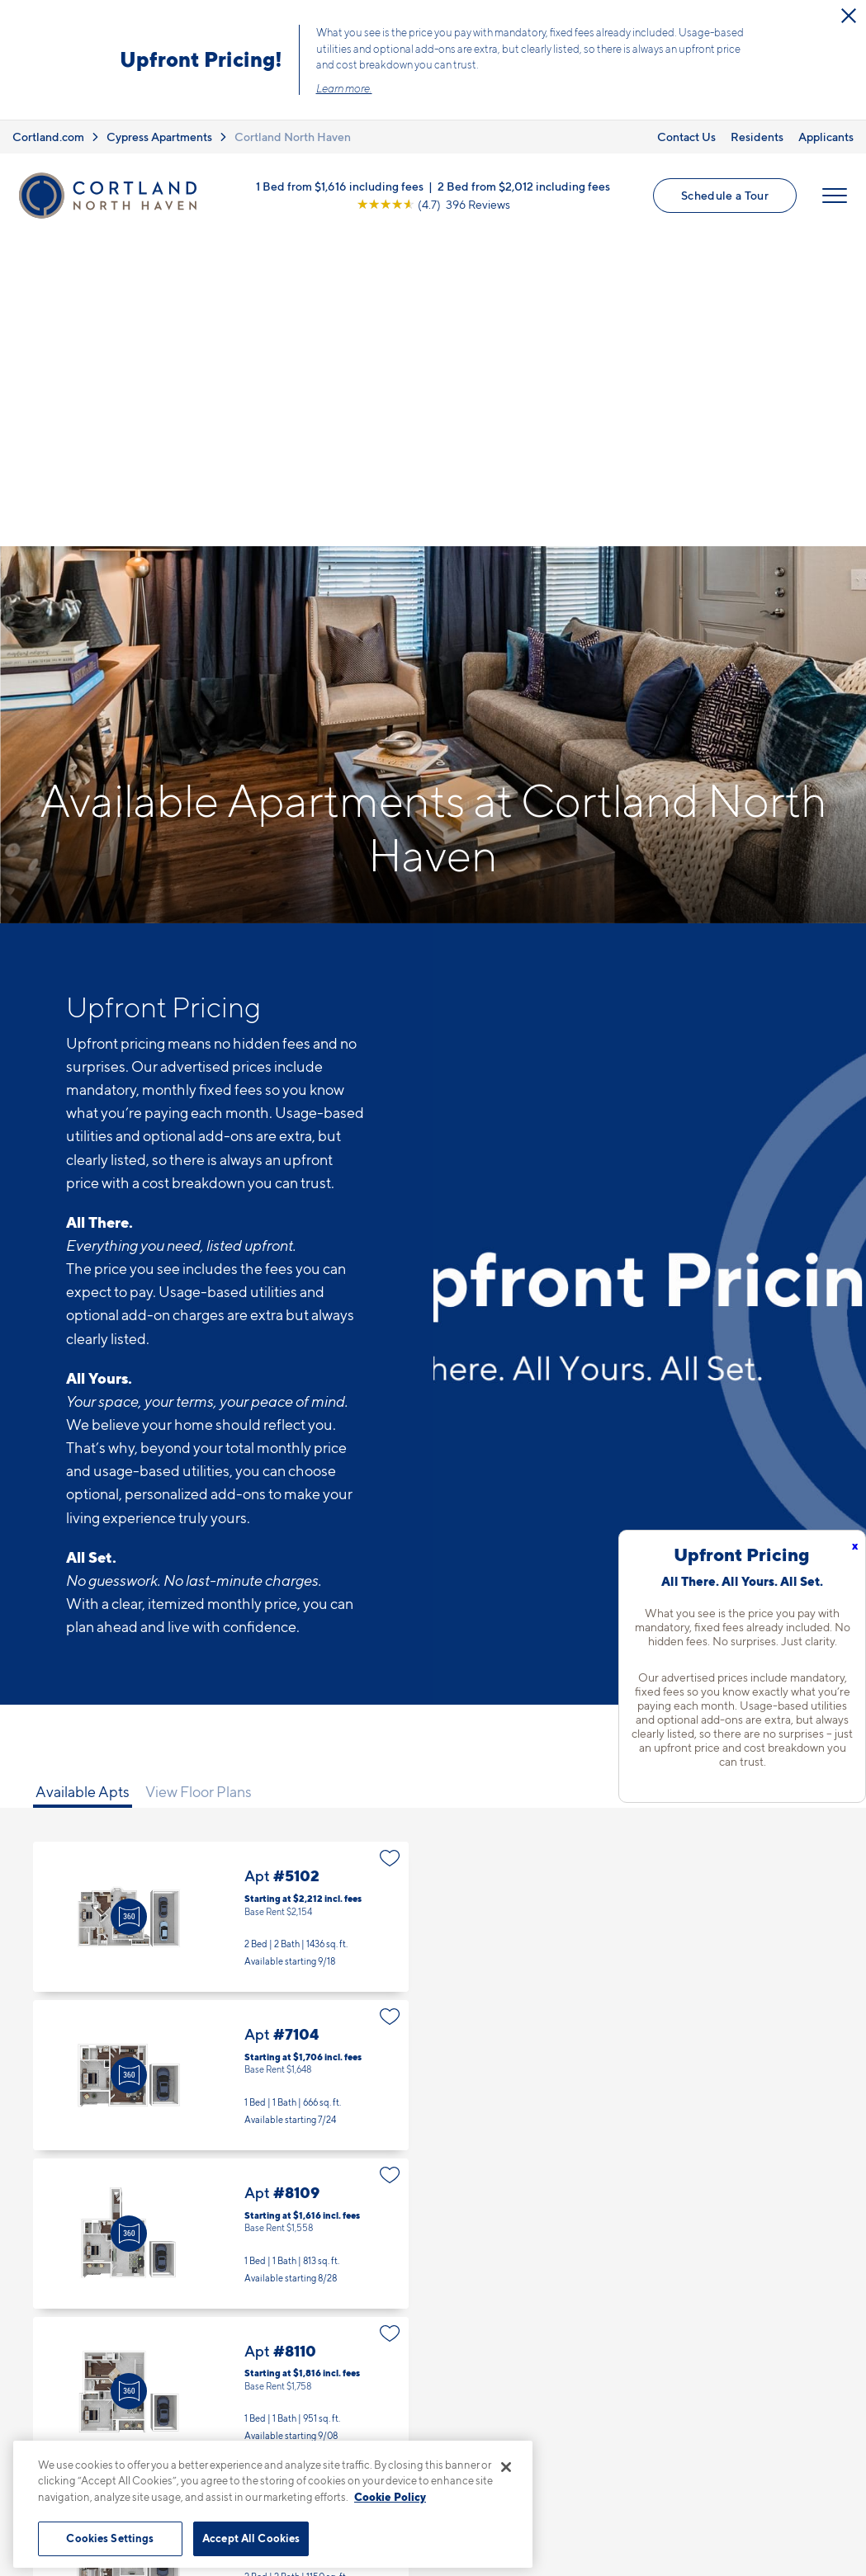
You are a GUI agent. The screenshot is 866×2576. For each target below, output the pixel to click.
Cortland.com (48, 137)
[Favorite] (390, 1549)
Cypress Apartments (159, 137)
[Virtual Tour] (129, 1608)
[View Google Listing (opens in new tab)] (433, 204)
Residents (757, 137)
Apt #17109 (221, 2399)
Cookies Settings (110, 2538)
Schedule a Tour (725, 195)
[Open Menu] (834, 195)
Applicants (826, 137)
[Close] (506, 2467)
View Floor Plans (198, 1483)
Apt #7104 (221, 1766)
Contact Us (686, 137)
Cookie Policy (390, 2496)
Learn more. (344, 88)
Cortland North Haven (292, 137)
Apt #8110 (221, 2083)
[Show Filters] (782, 1470)
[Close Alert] (848, 15)
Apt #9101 (221, 2241)
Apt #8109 (221, 1925)
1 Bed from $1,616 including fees (340, 186)
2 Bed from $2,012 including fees (524, 186)
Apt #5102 (221, 1608)
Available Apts (82, 1483)
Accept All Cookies (251, 2538)
